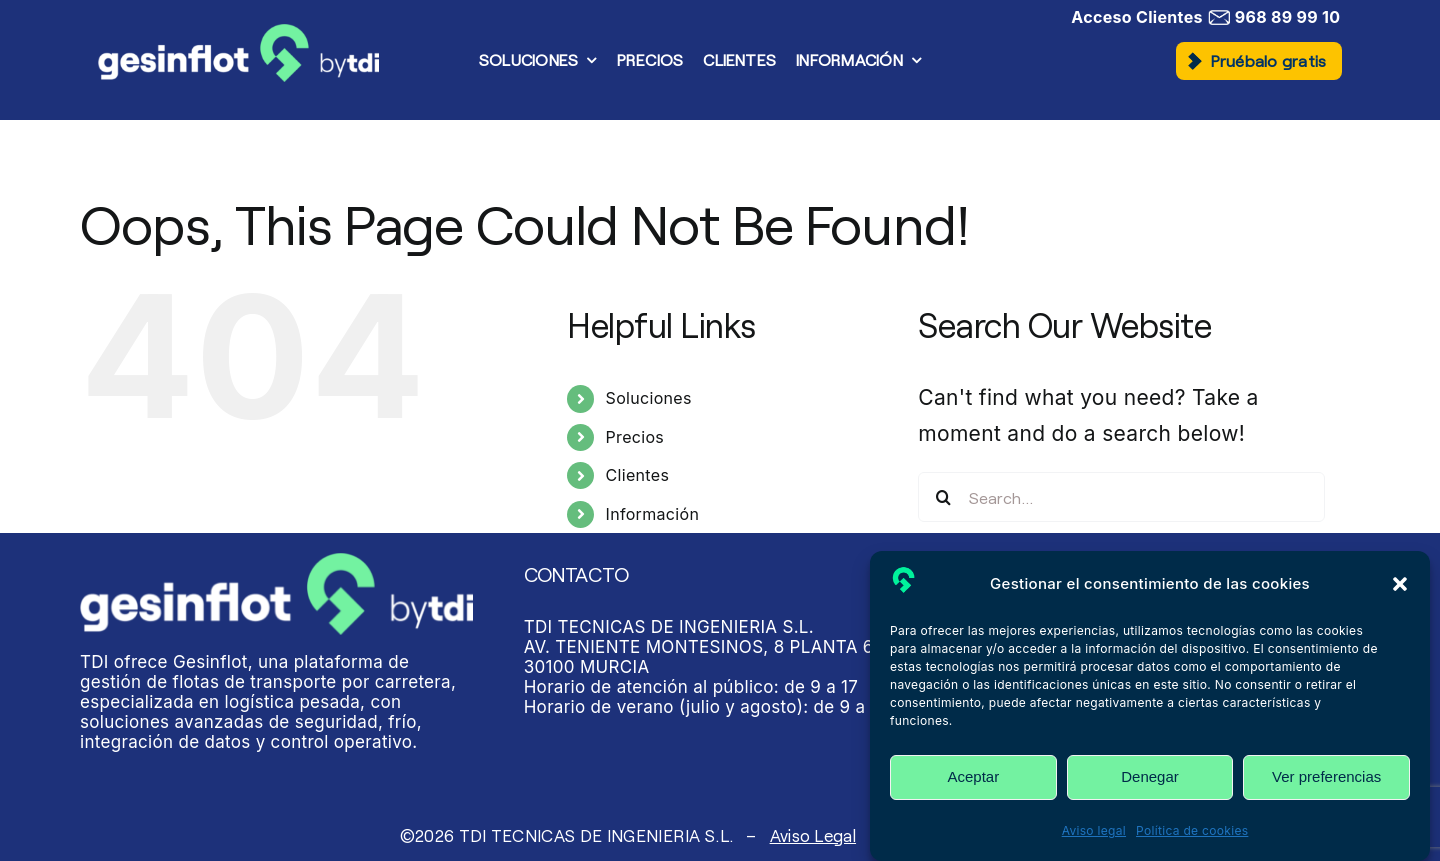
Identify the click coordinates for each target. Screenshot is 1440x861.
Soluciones (649, 398)
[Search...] (1121, 497)
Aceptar (973, 776)
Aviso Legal (813, 835)
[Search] (943, 497)
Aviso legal (1094, 830)
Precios (635, 437)
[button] (1400, 584)
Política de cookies (1192, 830)
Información (653, 514)
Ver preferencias (1326, 776)
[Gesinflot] (238, 34)
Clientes (638, 475)
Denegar (1150, 776)
